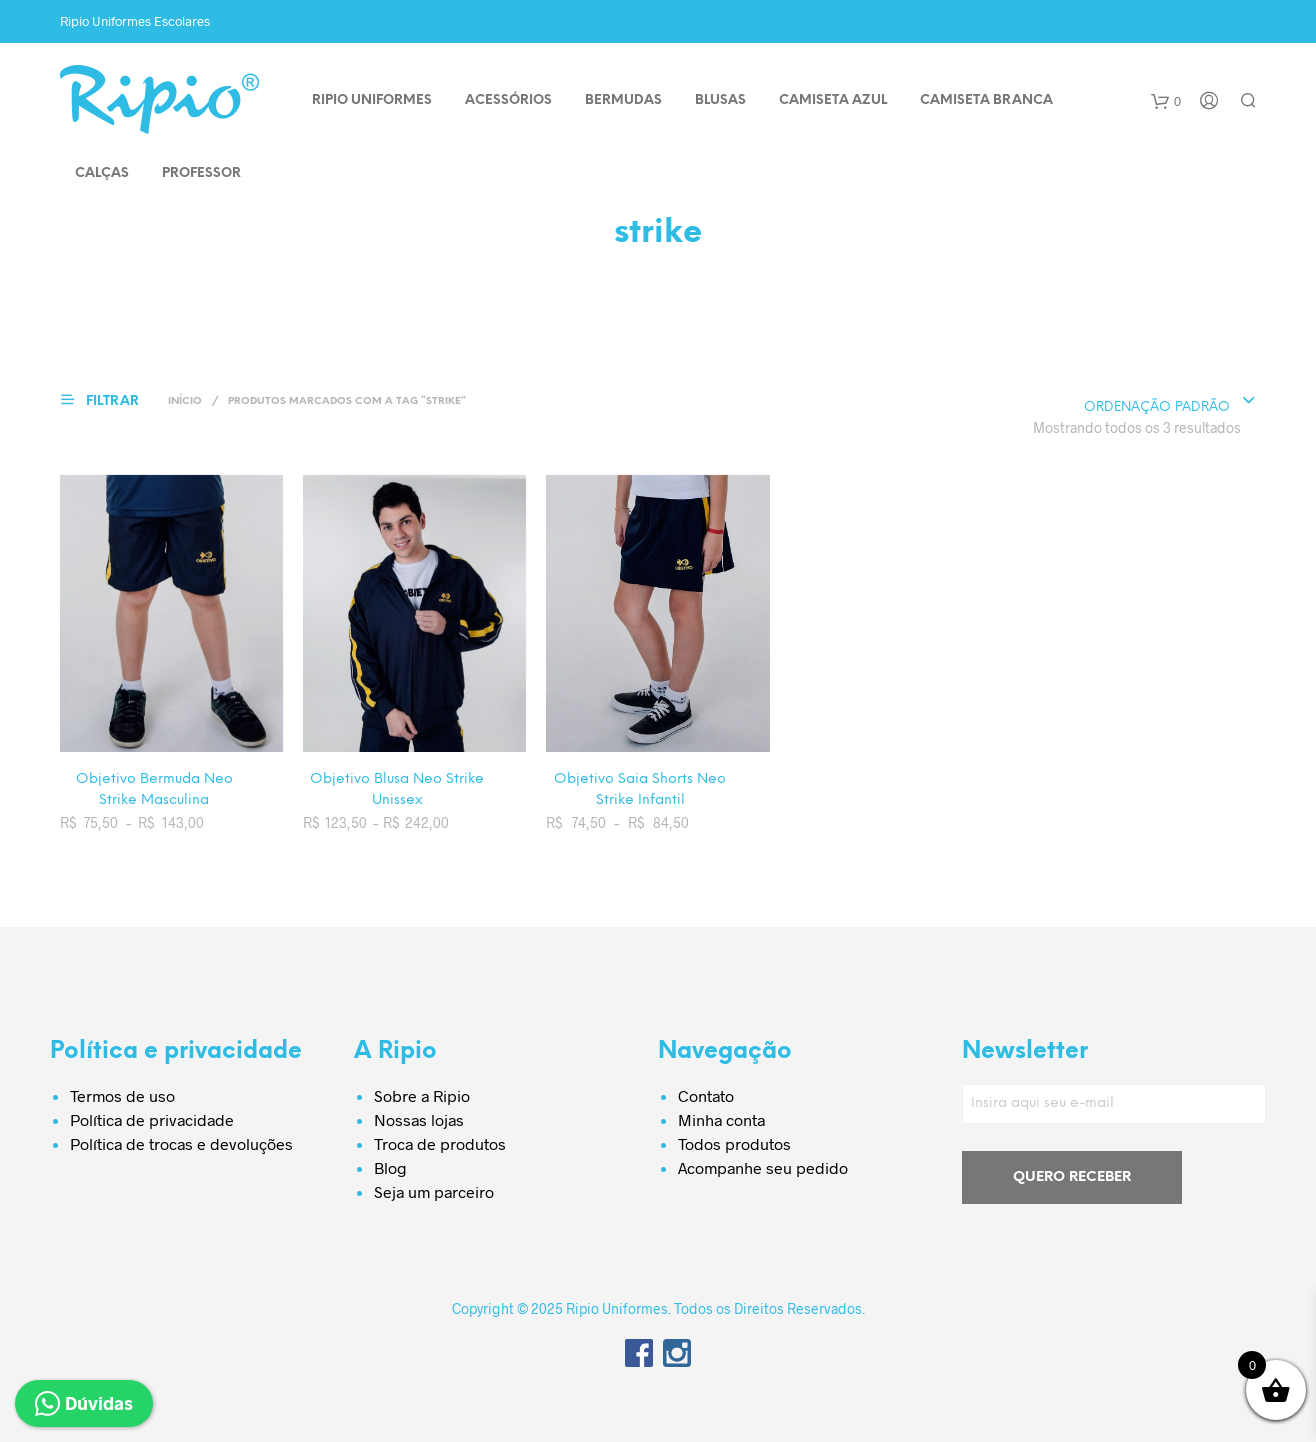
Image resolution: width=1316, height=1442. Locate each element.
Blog (390, 1167)
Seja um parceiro (434, 1191)
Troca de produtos (440, 1143)
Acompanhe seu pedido (763, 1167)
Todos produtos (734, 1143)
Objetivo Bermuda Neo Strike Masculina (154, 790)
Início (185, 401)
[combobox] (1170, 402)
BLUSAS (720, 100)
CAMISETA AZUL (833, 100)
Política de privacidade (152, 1119)
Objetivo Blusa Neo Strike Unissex (397, 790)
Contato (706, 1095)
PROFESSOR (201, 173)
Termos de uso (122, 1095)
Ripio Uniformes (372, 100)
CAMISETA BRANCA (986, 100)
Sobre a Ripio (422, 1095)
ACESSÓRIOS (508, 100)
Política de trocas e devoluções (181, 1143)
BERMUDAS (623, 100)
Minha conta (721, 1119)
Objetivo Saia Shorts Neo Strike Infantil (640, 790)
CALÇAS (102, 173)
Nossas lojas (419, 1119)
